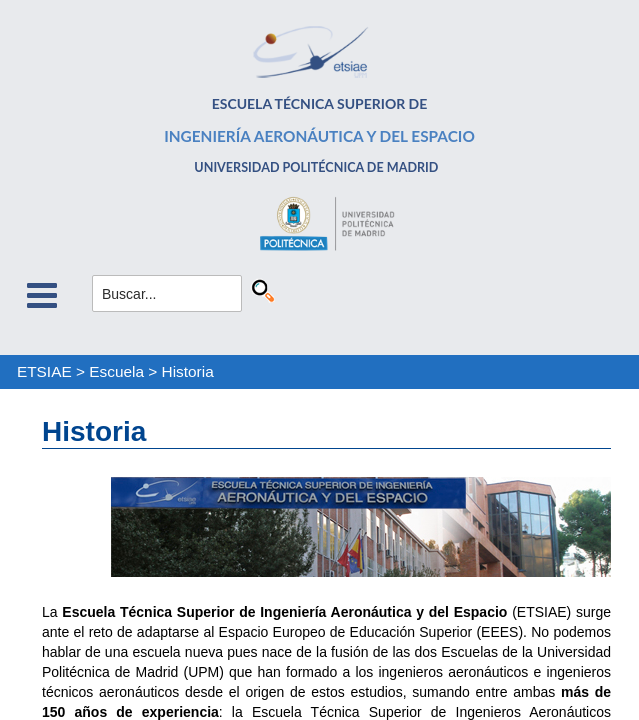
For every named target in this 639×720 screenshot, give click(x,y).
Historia (188, 371)
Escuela (116, 371)
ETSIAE (44, 371)
